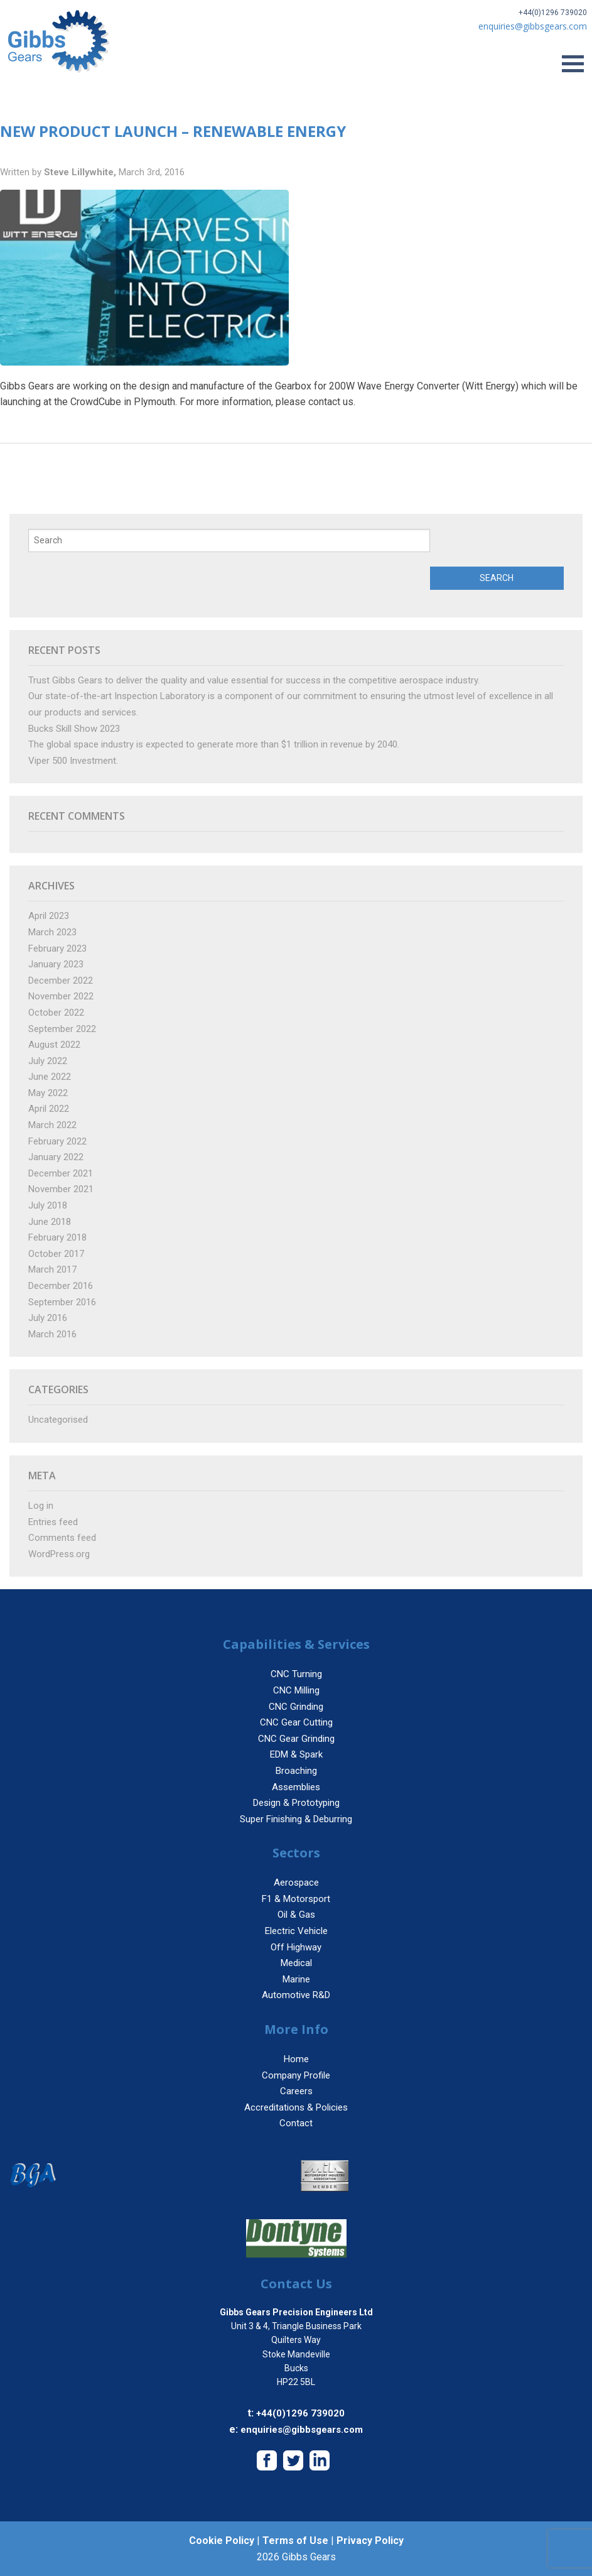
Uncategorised (58, 1419)
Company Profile (296, 2075)
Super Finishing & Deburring (296, 1819)
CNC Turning (296, 1674)
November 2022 (61, 996)
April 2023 (48, 915)
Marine (296, 1979)
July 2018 (47, 1205)
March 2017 (52, 1269)
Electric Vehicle (296, 1931)
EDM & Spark (296, 1754)
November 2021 (61, 1189)
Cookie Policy (221, 2540)
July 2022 (47, 1061)
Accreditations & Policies (296, 2107)
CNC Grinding (296, 1706)
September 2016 (62, 1302)
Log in (40, 1505)
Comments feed (62, 1537)
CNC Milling (296, 1690)
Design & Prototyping (296, 1802)
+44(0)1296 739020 (553, 12)
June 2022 (49, 1076)
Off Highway (296, 1947)
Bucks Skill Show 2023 (74, 728)
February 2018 (57, 1237)
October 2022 (56, 1012)
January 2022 (55, 1157)
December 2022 (60, 980)
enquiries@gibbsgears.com (301, 2429)
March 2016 (52, 1334)
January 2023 (55, 964)
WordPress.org (59, 1554)
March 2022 (52, 1125)
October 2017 (56, 1253)
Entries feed (53, 1522)
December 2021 (60, 1173)
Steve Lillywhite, (81, 172)
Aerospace (296, 1882)
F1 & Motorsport (296, 1899)
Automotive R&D (296, 1995)
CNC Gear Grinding (296, 1738)
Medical (296, 1963)
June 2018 (49, 1221)
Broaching (296, 1770)
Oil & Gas (296, 1914)
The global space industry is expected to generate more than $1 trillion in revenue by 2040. (213, 744)
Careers (296, 2091)
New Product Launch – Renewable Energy (173, 131)
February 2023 (57, 948)
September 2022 (62, 1029)
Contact (296, 2123)
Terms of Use (295, 2540)
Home (296, 2059)
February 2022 (57, 1141)
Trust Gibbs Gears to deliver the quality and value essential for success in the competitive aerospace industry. (254, 680)
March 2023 (52, 932)
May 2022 (48, 1093)
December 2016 (60, 1285)
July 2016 (47, 1317)
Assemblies (296, 1787)
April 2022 (48, 1108)
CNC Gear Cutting (296, 1722)
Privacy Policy (370, 2540)
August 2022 (54, 1044)
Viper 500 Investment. (73, 760)
